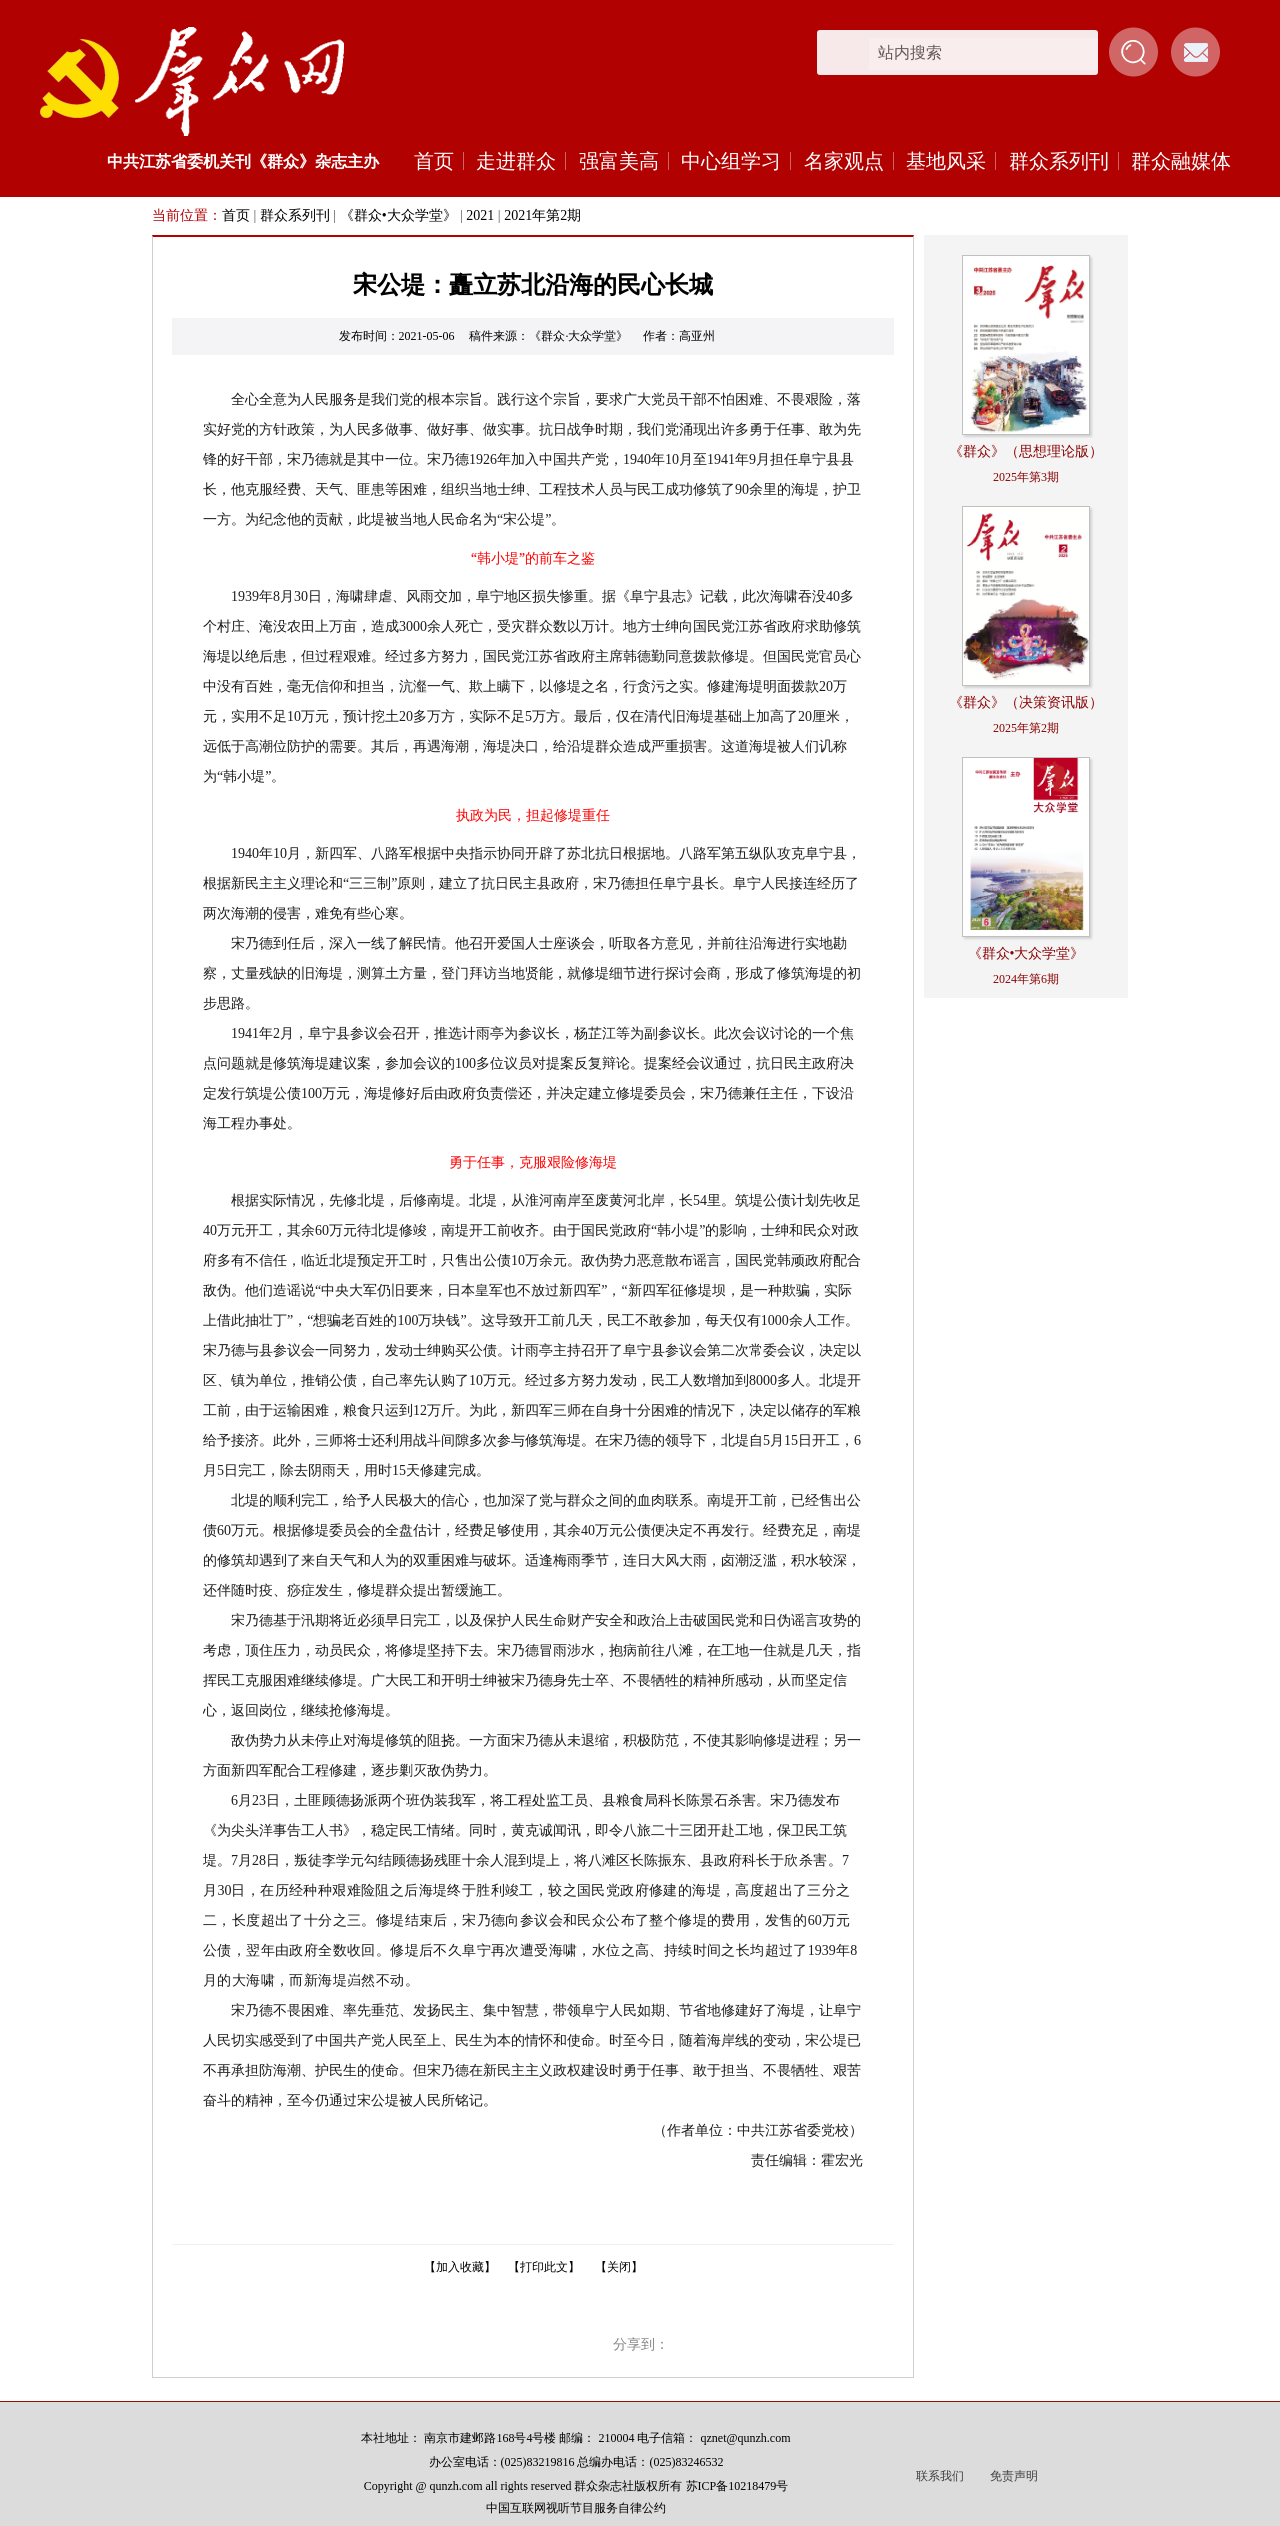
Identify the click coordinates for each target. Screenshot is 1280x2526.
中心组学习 (731, 161)
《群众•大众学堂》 (398, 215)
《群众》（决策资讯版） (1026, 702)
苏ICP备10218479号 (737, 2486)
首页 (434, 161)
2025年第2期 (1026, 728)
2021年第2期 (542, 215)
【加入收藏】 (460, 2267)
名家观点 (844, 161)
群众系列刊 (1059, 161)
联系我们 (940, 2476)
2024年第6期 (1026, 979)
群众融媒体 (1181, 161)
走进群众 (516, 161)
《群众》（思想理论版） (1026, 451)
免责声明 (1014, 2476)
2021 (480, 215)
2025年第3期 (1026, 477)
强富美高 (619, 161)
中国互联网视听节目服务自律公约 (576, 2508)
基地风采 (946, 161)
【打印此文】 (544, 2267)
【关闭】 (619, 2267)
